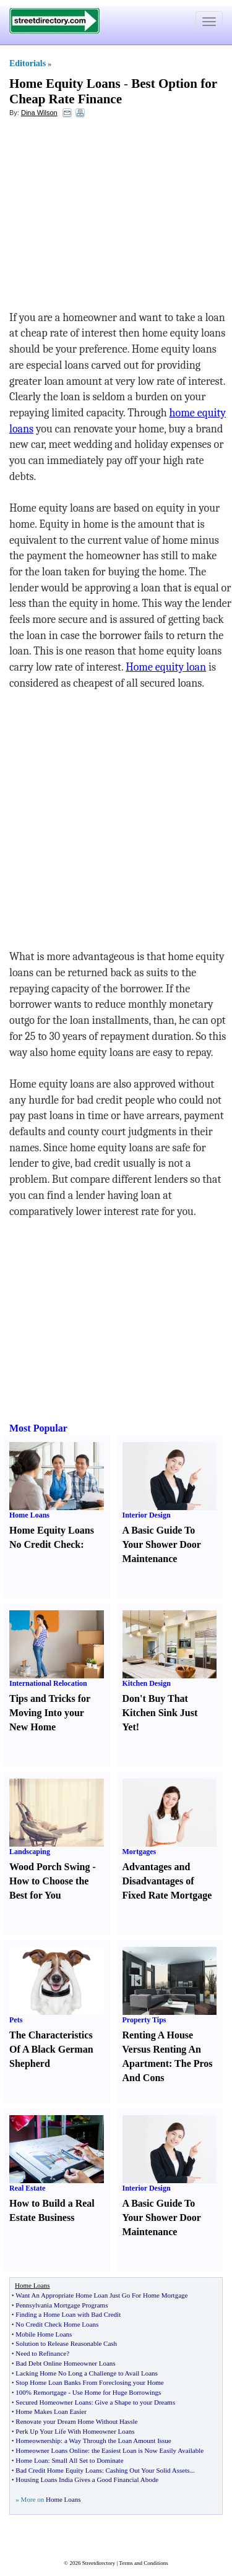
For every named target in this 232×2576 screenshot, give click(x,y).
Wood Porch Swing (49, 1866)
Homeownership (38, 2440)
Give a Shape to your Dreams (135, 2402)
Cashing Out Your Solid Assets (147, 2470)
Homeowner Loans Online (51, 2450)
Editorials (27, 63)
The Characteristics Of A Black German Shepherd (51, 2049)
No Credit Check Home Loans (56, 2324)
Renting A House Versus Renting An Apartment (161, 2049)
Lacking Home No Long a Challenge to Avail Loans (86, 2373)
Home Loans (29, 1515)
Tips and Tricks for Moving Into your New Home (49, 1712)
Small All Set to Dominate (87, 2460)
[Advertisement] (110, 217)
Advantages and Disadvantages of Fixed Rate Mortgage (167, 1880)
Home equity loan (166, 667)
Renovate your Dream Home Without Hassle (76, 2421)
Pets (15, 2020)
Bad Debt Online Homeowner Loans (65, 2363)
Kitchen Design (146, 1683)
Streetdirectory (98, 2563)
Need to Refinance (40, 2353)
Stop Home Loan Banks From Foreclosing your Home (89, 2382)
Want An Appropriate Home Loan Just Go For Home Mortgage (101, 2295)
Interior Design (146, 1515)
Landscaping (29, 1851)
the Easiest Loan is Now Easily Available (148, 2450)
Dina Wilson (39, 112)
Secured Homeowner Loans (53, 2402)
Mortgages (139, 1851)
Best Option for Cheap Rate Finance (113, 91)
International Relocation (48, 1683)
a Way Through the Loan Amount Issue (117, 2440)
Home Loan (31, 2460)
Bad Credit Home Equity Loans (58, 2470)
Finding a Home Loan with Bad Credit (68, 2314)
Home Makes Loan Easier (51, 2411)
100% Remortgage (40, 2392)
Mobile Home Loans (43, 2334)
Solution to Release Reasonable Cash (66, 2343)
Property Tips (144, 2020)
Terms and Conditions (143, 2563)
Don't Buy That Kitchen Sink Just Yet (160, 1712)
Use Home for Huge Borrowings (116, 2392)
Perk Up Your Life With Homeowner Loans (74, 2431)
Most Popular (38, 1428)
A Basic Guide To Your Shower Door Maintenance (161, 1544)
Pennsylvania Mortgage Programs (61, 2305)
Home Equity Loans (65, 83)
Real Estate (27, 2188)
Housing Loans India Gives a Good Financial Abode (86, 2479)
